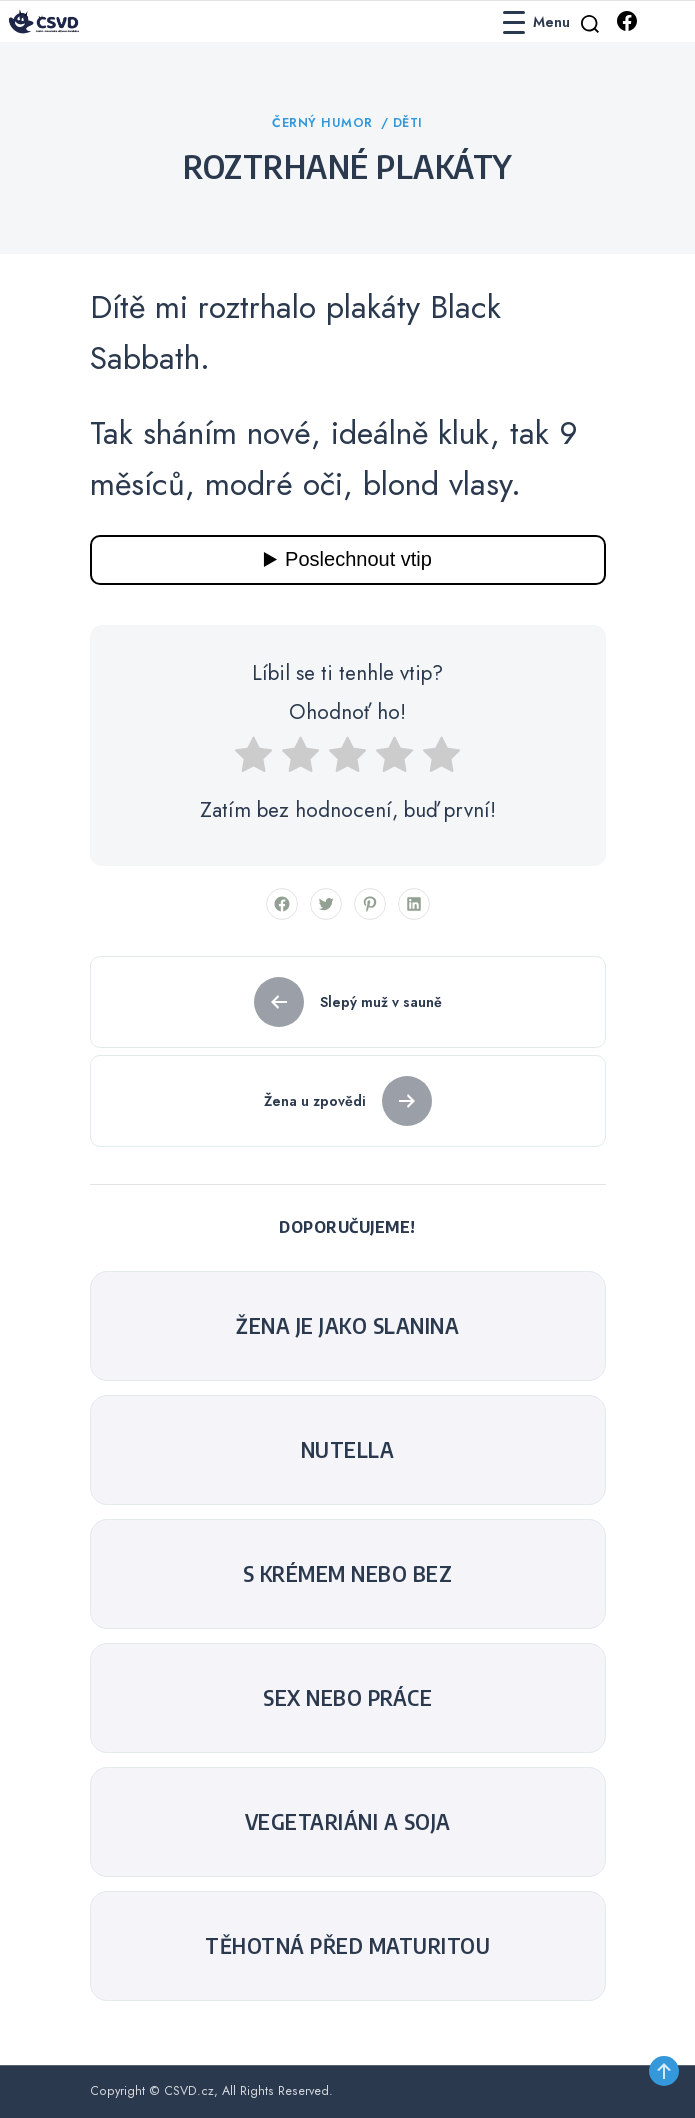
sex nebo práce (347, 1698)
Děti (408, 123)
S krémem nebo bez (348, 1574)
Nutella (348, 1450)
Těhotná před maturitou (347, 1946)
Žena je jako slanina (347, 1326)
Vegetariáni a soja (348, 1822)
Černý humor (324, 123)
